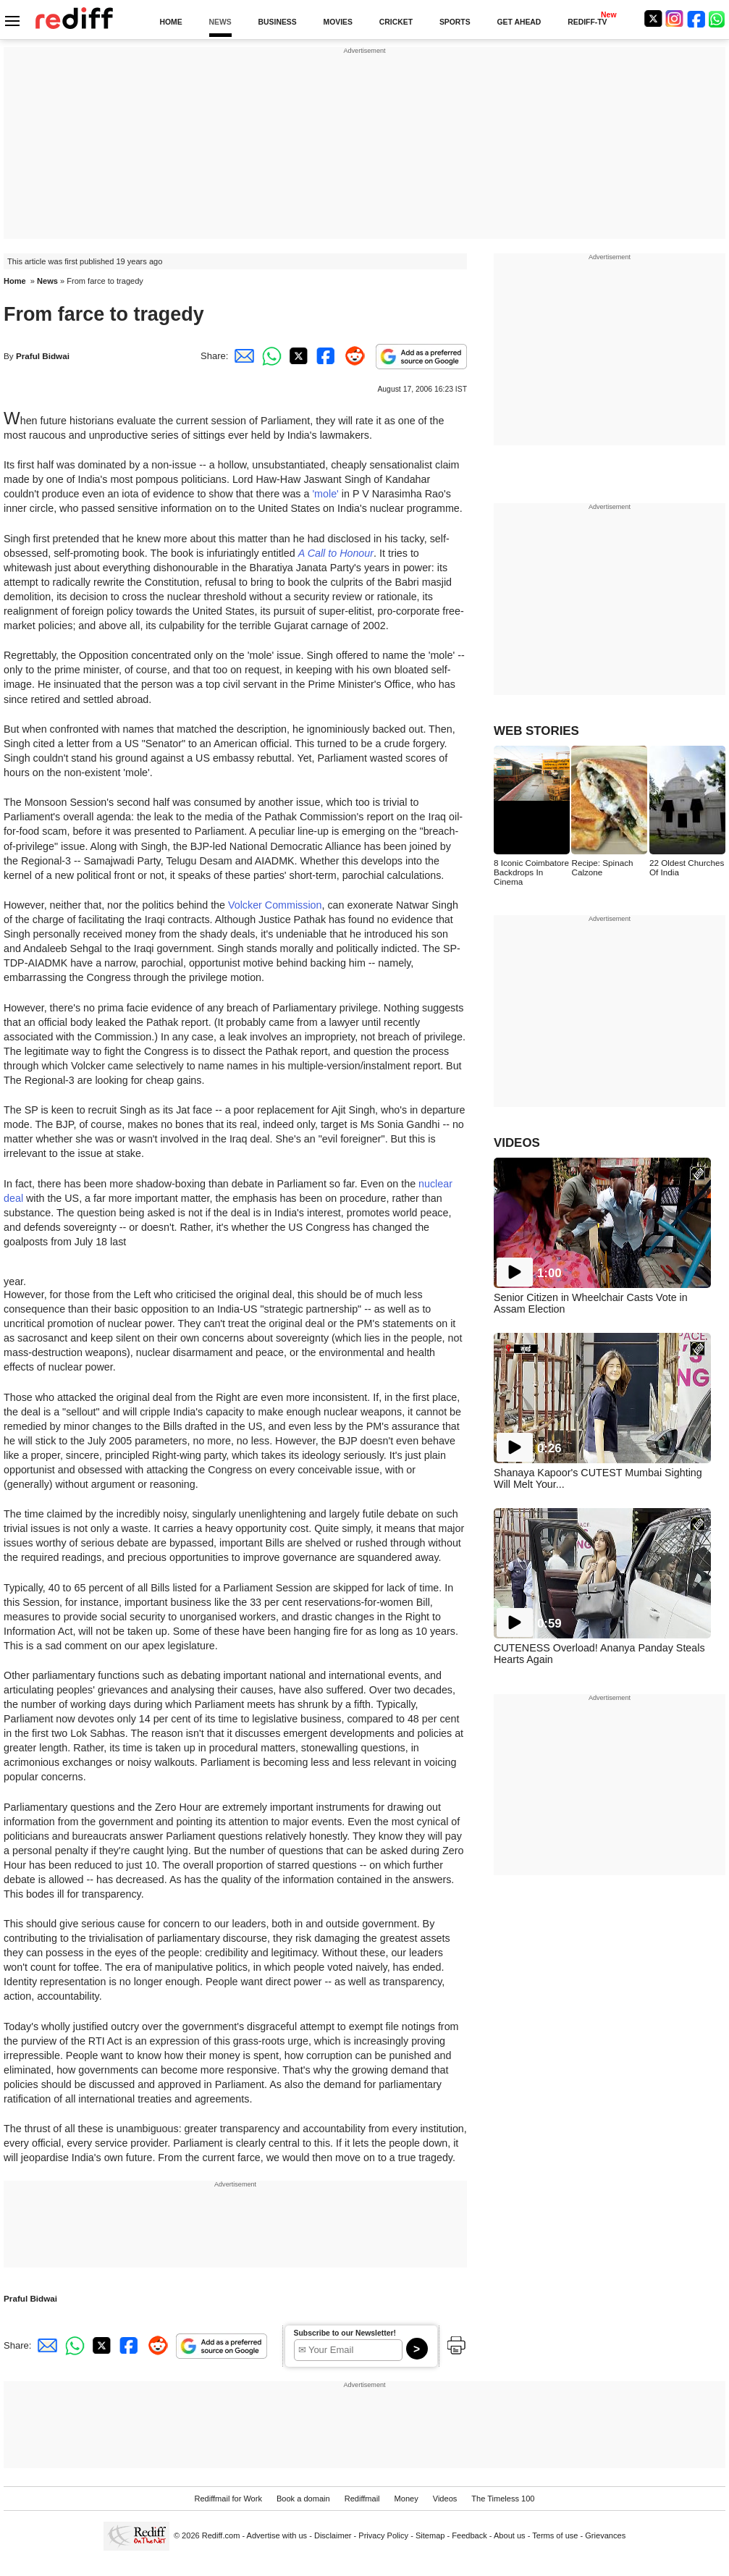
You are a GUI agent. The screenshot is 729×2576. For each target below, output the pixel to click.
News (47, 281)
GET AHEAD (519, 22)
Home (15, 281)
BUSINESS (277, 22)
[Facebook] (696, 18)
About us (510, 2535)
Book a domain (303, 2498)
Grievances (605, 2535)
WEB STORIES (536, 731)
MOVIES (338, 22)
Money (406, 2498)
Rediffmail (362, 2498)
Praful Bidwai (42, 356)
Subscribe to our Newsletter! (345, 2333)
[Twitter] (653, 18)
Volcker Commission (275, 905)
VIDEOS (517, 1143)
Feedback (469, 2535)
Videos (445, 2498)
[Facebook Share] (324, 355)
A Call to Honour (336, 553)
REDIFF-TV (587, 22)
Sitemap (430, 2535)
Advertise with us (277, 2535)
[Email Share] (242, 355)
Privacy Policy (383, 2535)
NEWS (220, 22)
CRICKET (396, 22)
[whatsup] (718, 18)
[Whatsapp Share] (269, 355)
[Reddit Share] (352, 355)
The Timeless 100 (502, 2498)
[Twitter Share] (297, 355)
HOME (170, 22)
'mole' (325, 494)
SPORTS (455, 22)
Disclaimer (333, 2535)
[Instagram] (675, 18)
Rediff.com (221, 2535)
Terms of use (555, 2535)
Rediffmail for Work (228, 2498)
